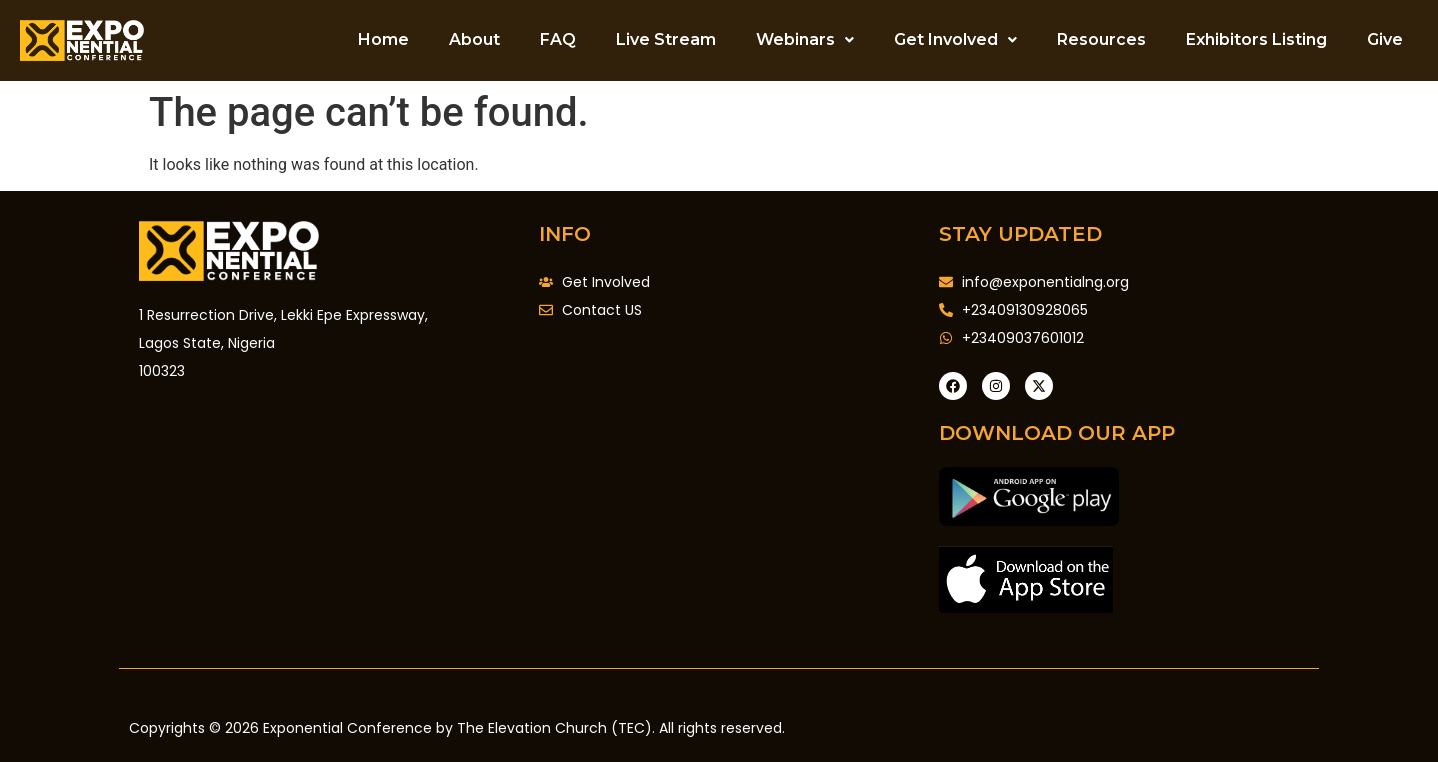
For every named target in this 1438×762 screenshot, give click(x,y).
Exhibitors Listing (1256, 39)
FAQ (558, 39)
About (474, 39)
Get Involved (955, 39)
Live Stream (666, 39)
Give (1385, 39)
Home (383, 39)
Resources (1101, 39)
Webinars (805, 39)
